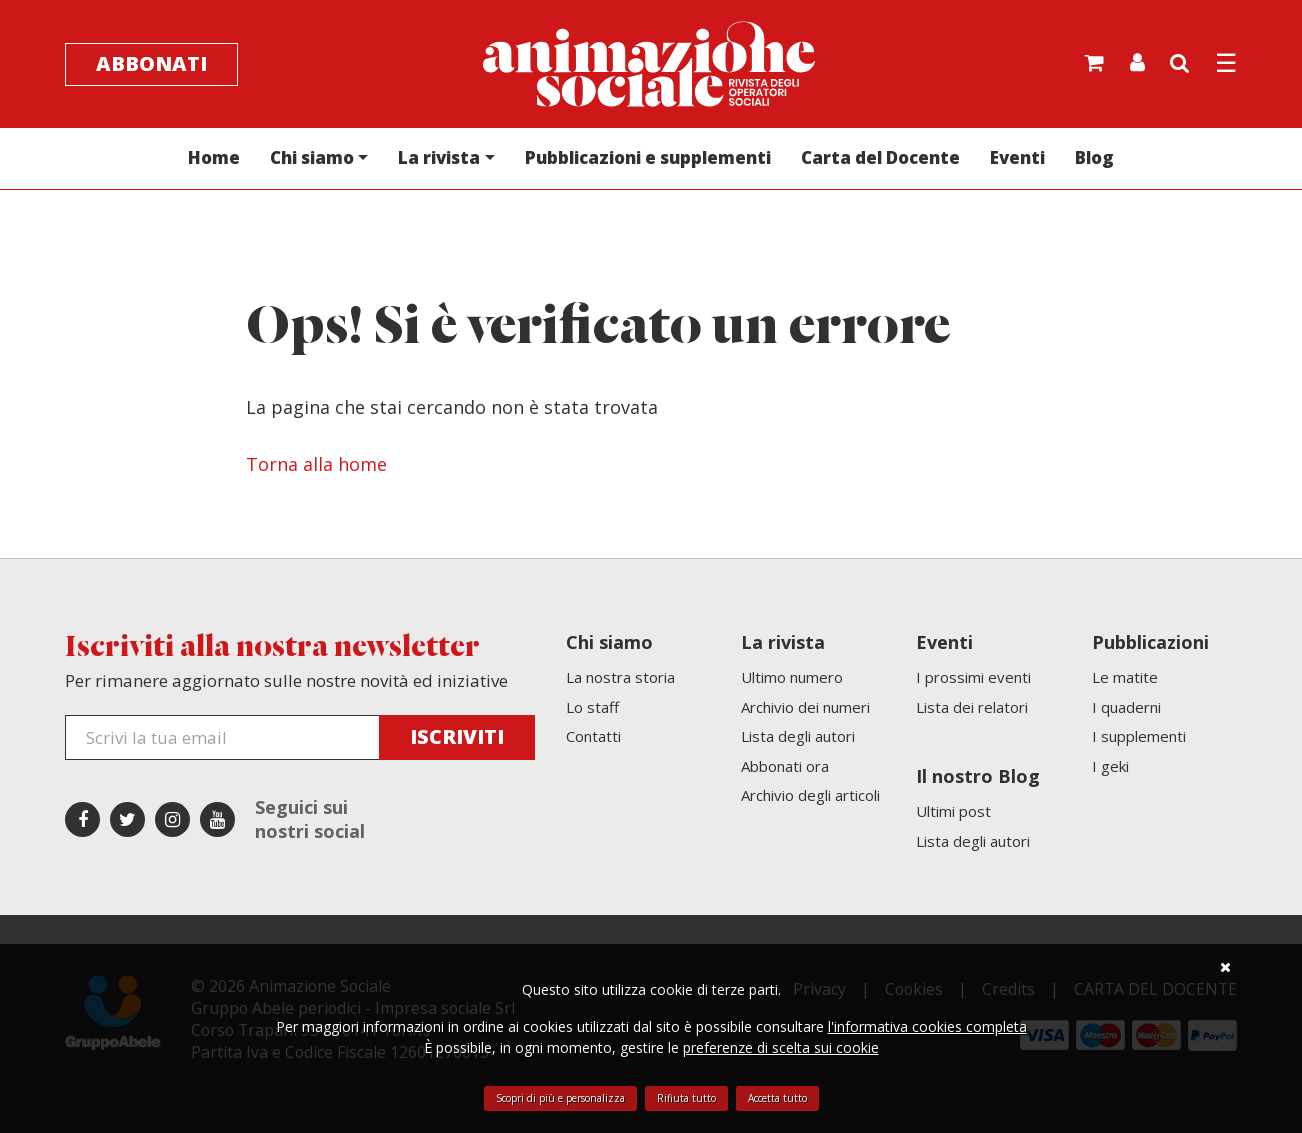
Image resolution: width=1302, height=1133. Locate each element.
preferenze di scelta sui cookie (781, 1047)
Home (214, 157)
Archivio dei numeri (805, 707)
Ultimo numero (792, 677)
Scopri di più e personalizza (560, 1098)
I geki (1110, 766)
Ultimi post (953, 811)
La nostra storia (620, 677)
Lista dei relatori (972, 707)
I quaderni (1126, 707)
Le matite (1125, 677)
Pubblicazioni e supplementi (648, 157)
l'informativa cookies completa (927, 1026)
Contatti (593, 736)
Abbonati (151, 63)
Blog (1094, 157)
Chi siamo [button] (312, 157)
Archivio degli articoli (810, 795)
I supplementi (1139, 736)
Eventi (1017, 157)
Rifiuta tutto (686, 1098)
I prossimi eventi (973, 677)
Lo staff (592, 707)
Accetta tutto (777, 1098)
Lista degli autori (798, 736)
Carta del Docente (880, 157)
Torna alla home (316, 464)
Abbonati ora (785, 766)
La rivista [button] (439, 157)
